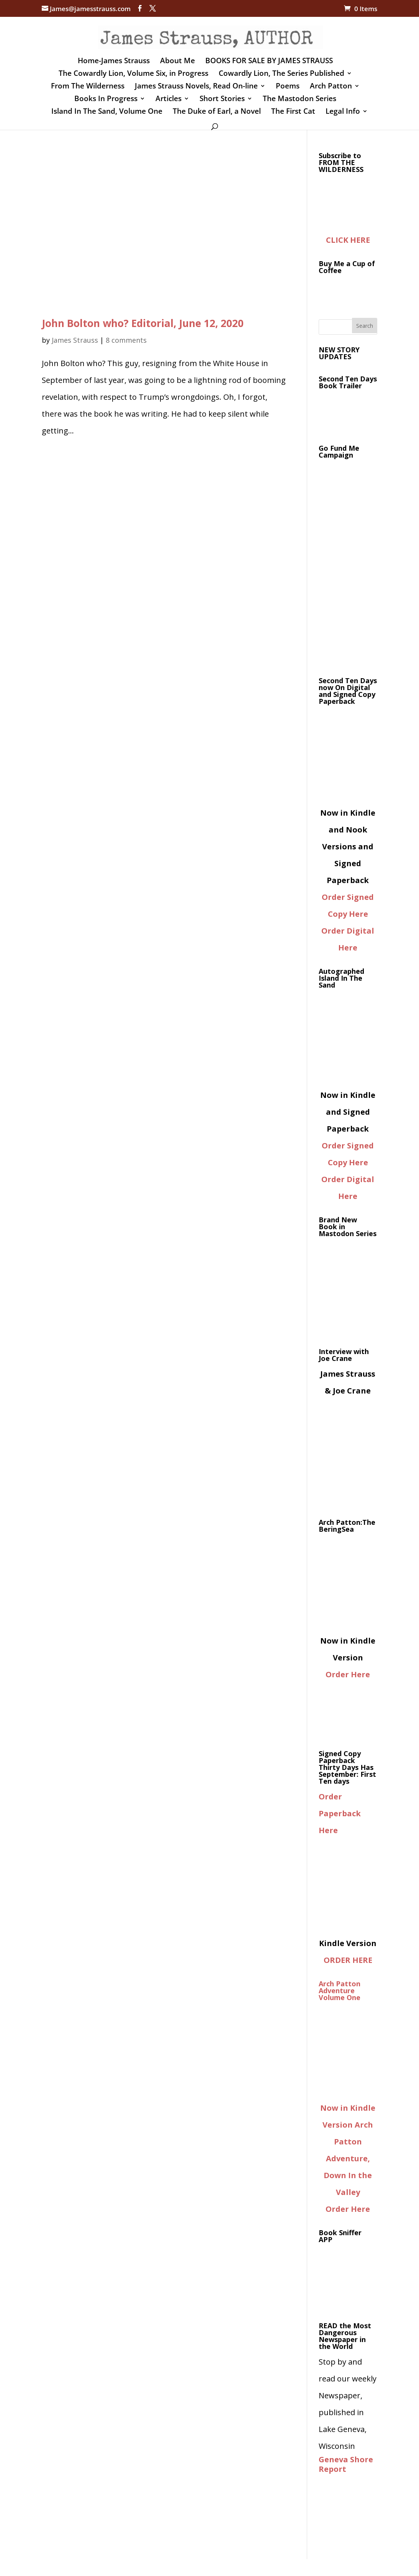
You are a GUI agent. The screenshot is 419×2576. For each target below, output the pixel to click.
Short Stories (222, 99)
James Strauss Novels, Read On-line (196, 87)
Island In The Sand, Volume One (106, 112)
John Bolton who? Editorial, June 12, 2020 (143, 323)
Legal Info (343, 112)
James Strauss (75, 340)
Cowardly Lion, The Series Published (281, 74)
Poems (288, 87)
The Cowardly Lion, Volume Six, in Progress (133, 74)
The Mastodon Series (299, 99)
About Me (177, 61)
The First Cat (293, 112)
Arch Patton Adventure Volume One (339, 1990)
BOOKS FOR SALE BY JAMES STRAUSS (269, 61)
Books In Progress (105, 99)
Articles (168, 99)
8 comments (126, 340)
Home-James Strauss (114, 61)
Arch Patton (331, 87)
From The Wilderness (87, 87)
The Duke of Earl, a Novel (217, 112)
